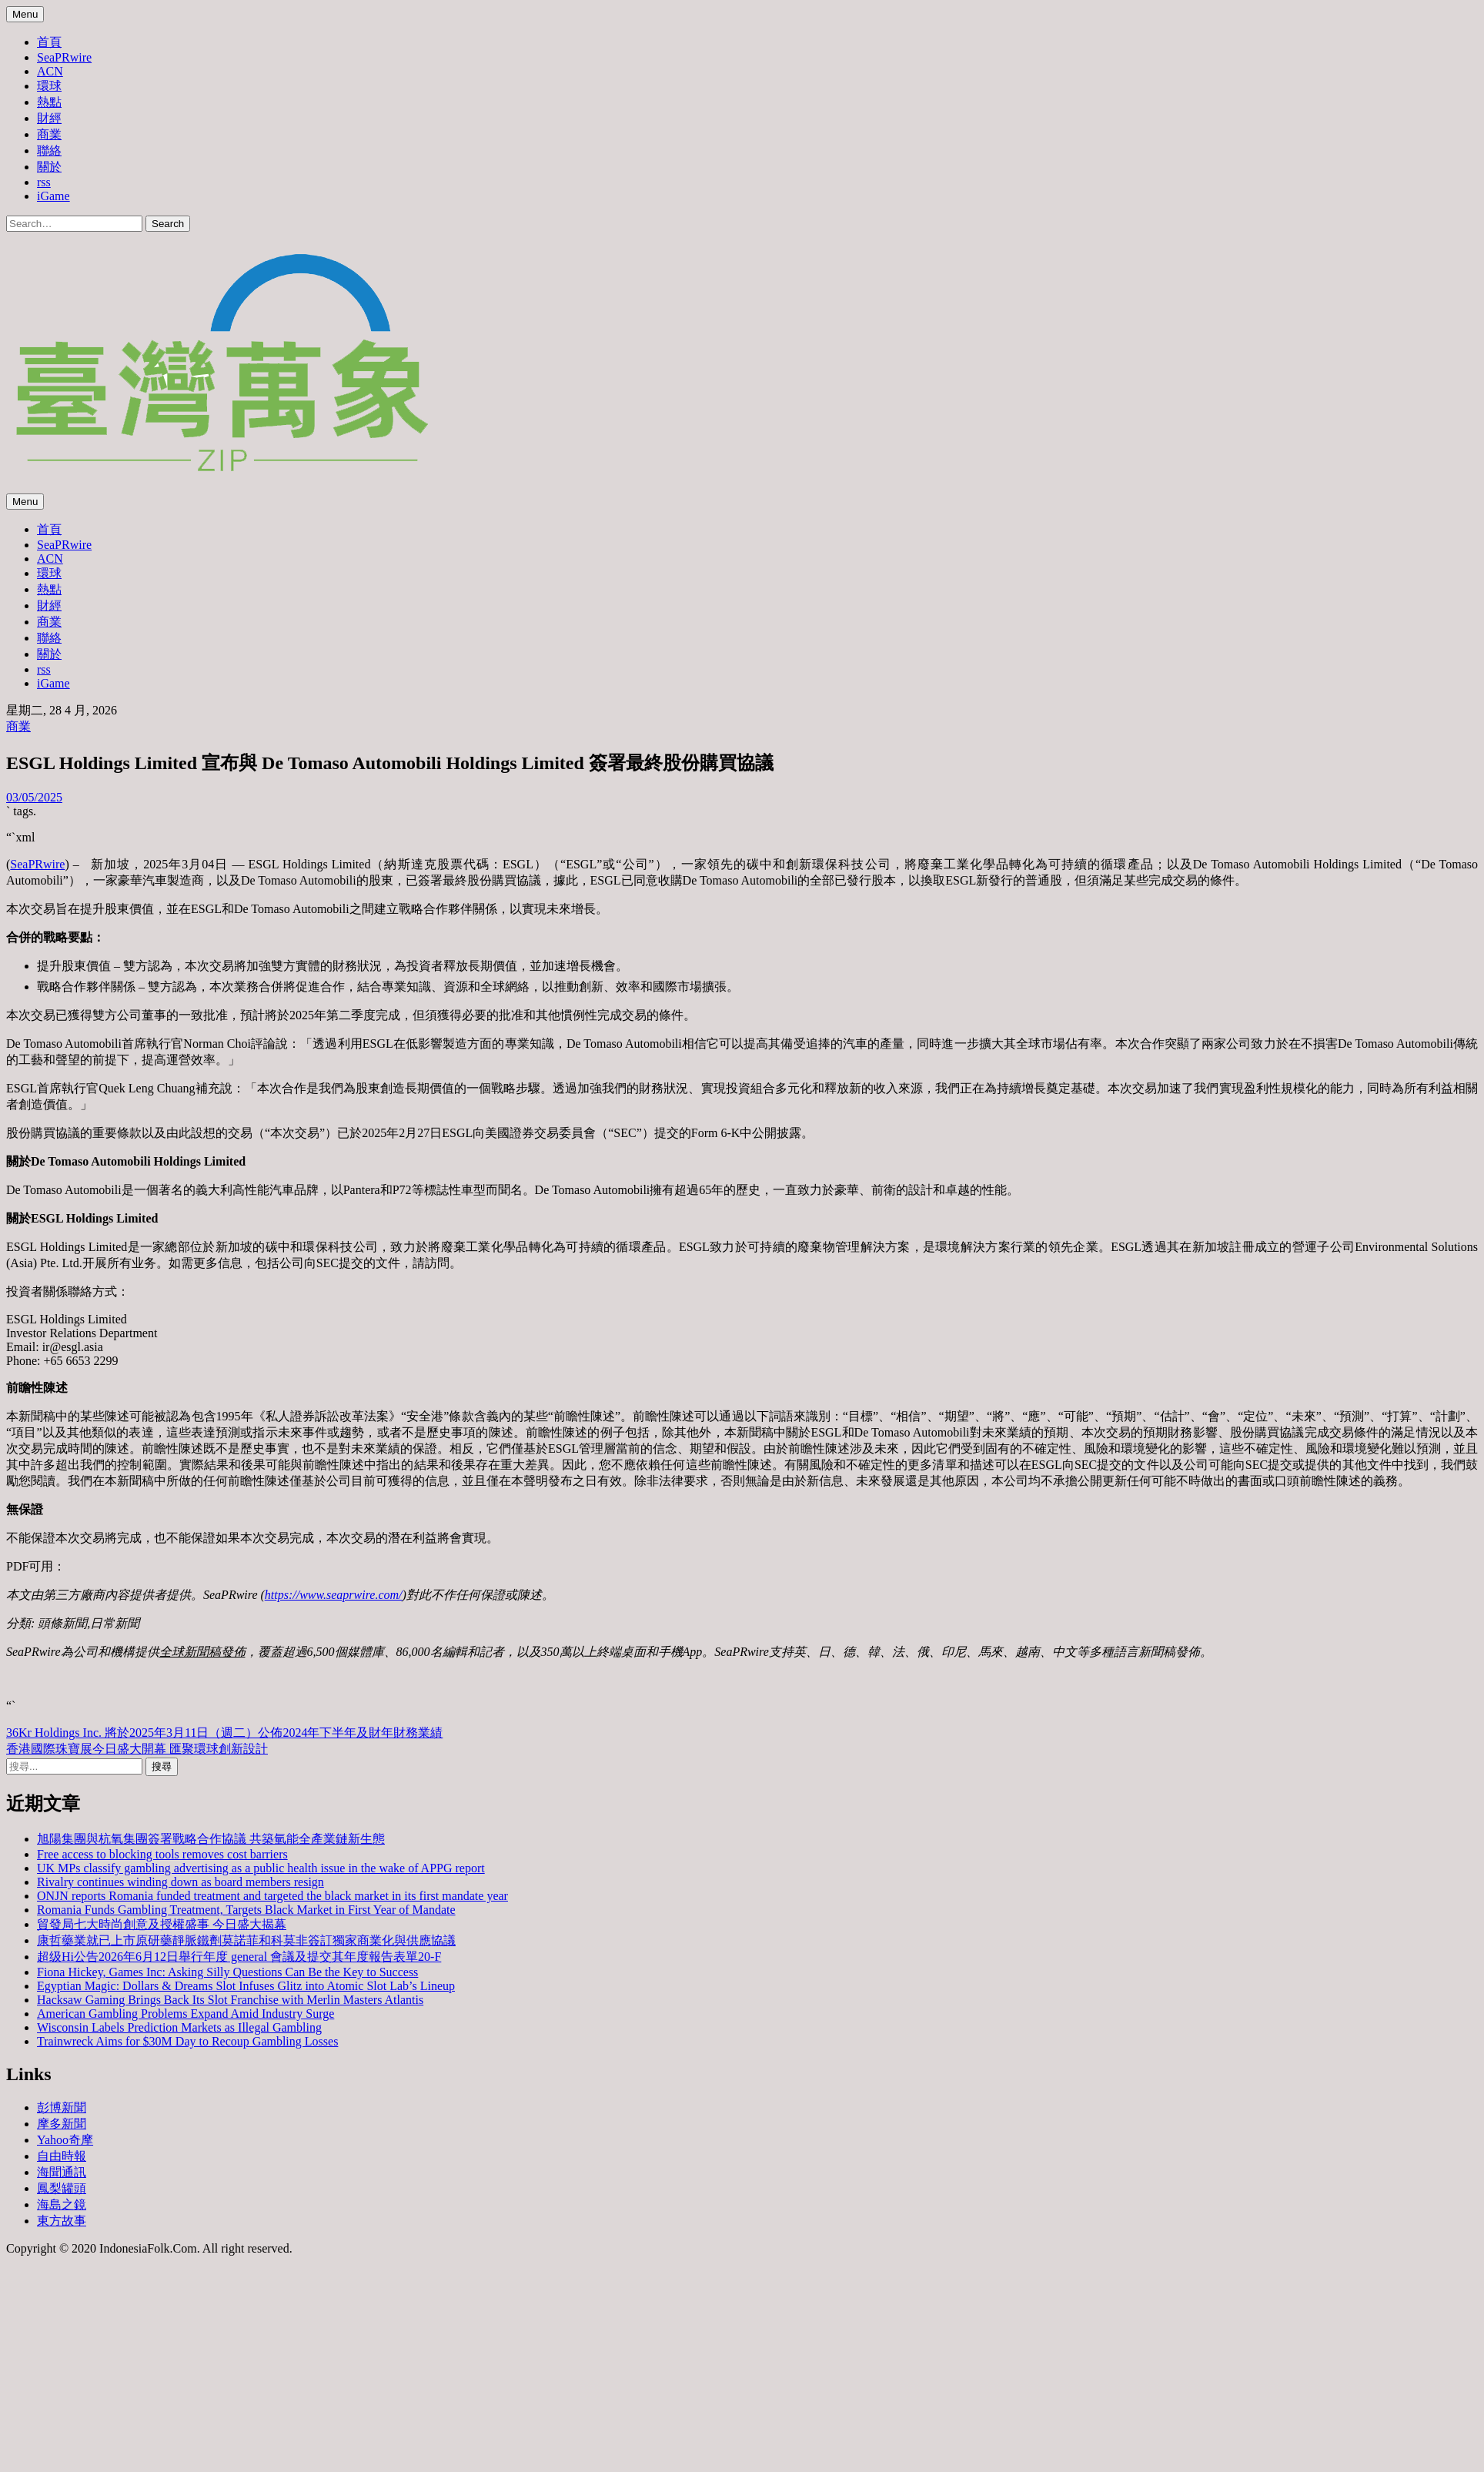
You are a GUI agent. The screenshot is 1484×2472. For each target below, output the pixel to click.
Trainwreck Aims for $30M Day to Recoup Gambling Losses (187, 2041)
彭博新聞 (61, 2107)
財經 (49, 118)
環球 (49, 85)
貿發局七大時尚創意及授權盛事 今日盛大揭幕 (161, 1924)
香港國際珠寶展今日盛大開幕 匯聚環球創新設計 (137, 1748)
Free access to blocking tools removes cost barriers (162, 1854)
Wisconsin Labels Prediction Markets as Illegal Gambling (179, 2027)
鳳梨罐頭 (61, 2188)
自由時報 (61, 2156)
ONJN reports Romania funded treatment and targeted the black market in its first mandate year (272, 1895)
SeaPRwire (64, 57)
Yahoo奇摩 (65, 2139)
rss (44, 182)
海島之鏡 (61, 2204)
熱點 (49, 102)
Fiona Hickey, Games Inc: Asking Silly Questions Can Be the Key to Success (227, 1972)
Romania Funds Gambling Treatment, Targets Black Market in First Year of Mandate (246, 1909)
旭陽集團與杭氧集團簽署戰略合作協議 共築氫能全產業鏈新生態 (211, 1838)
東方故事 (61, 2220)
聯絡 (49, 150)
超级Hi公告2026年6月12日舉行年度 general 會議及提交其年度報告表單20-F (239, 1956)
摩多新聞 (61, 2123)
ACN (50, 71)
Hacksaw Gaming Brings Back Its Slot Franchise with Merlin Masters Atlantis (230, 1999)
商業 (49, 134)
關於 (49, 166)
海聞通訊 (61, 2172)
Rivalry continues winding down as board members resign (180, 1881)
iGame (53, 195)
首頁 (49, 42)
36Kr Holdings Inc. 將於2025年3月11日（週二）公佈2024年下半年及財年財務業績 (224, 1732)
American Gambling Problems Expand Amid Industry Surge (185, 2013)
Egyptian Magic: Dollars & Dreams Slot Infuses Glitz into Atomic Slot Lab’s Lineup (246, 1985)
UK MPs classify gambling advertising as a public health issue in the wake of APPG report (261, 1868)
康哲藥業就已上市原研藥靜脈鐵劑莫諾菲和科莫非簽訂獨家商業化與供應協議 (246, 1940)
